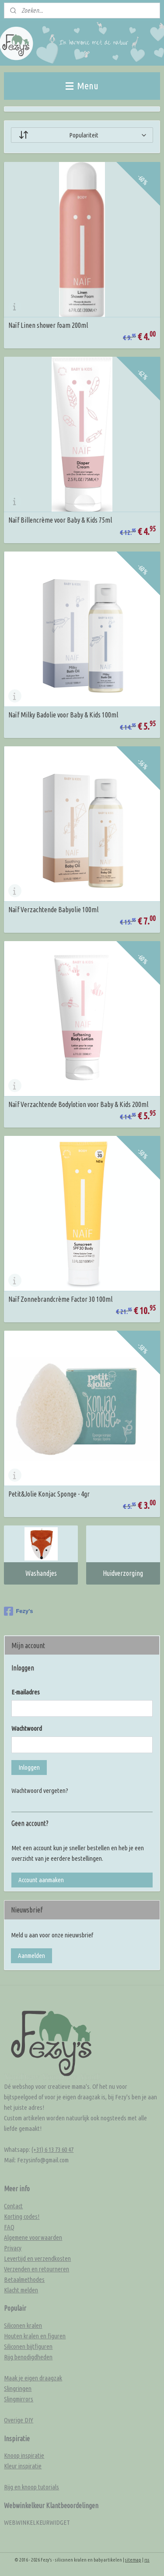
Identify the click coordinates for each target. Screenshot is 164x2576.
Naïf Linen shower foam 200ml (48, 325)
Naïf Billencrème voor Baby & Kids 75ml (60, 520)
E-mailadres (25, 1692)
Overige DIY (18, 2420)
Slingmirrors (18, 2399)
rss (147, 2559)
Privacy (12, 2248)
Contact (13, 2206)
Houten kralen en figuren (35, 2336)
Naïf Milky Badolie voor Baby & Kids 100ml (63, 714)
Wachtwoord (26, 1728)
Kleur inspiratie (23, 2466)
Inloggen (29, 1767)
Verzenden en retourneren (36, 2269)
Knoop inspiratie (24, 2455)
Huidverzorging (123, 1573)
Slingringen (17, 2388)
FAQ (9, 2227)
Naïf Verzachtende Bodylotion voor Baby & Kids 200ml (78, 1104)
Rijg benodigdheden (28, 2357)
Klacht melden (21, 2290)
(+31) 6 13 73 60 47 (52, 2149)
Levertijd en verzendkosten (37, 2258)
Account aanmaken (41, 1880)
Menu (82, 85)
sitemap (133, 2559)
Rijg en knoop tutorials (31, 2487)
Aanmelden (31, 1955)
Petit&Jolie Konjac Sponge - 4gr (49, 1493)
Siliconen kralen (23, 2325)
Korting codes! (21, 2216)
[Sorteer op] (81, 135)
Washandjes (41, 1573)
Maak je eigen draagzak (33, 2378)
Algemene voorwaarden (33, 2237)
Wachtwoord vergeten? (39, 1790)
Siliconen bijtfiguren (28, 2346)
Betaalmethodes (24, 2279)
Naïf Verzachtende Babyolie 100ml (53, 909)
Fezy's (18, 1611)
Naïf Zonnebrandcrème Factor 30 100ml (60, 1299)
